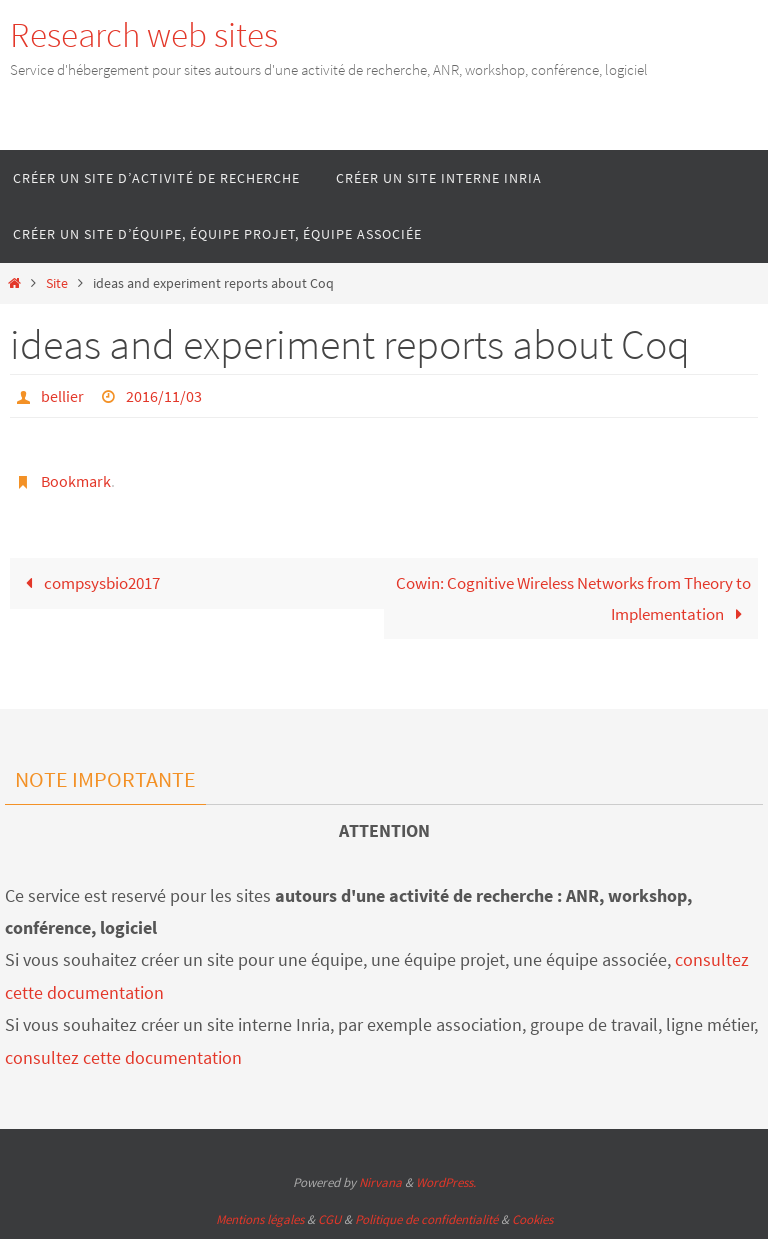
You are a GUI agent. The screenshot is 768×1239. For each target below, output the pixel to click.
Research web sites (144, 35)
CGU (329, 1219)
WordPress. (446, 1182)
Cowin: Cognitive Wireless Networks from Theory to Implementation (573, 598)
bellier (62, 396)
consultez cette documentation (123, 1057)
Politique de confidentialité (426, 1219)
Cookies (532, 1219)
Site (57, 283)
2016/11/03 (164, 396)
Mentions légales (260, 1219)
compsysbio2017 (88, 583)
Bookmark (76, 481)
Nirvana (380, 1182)
